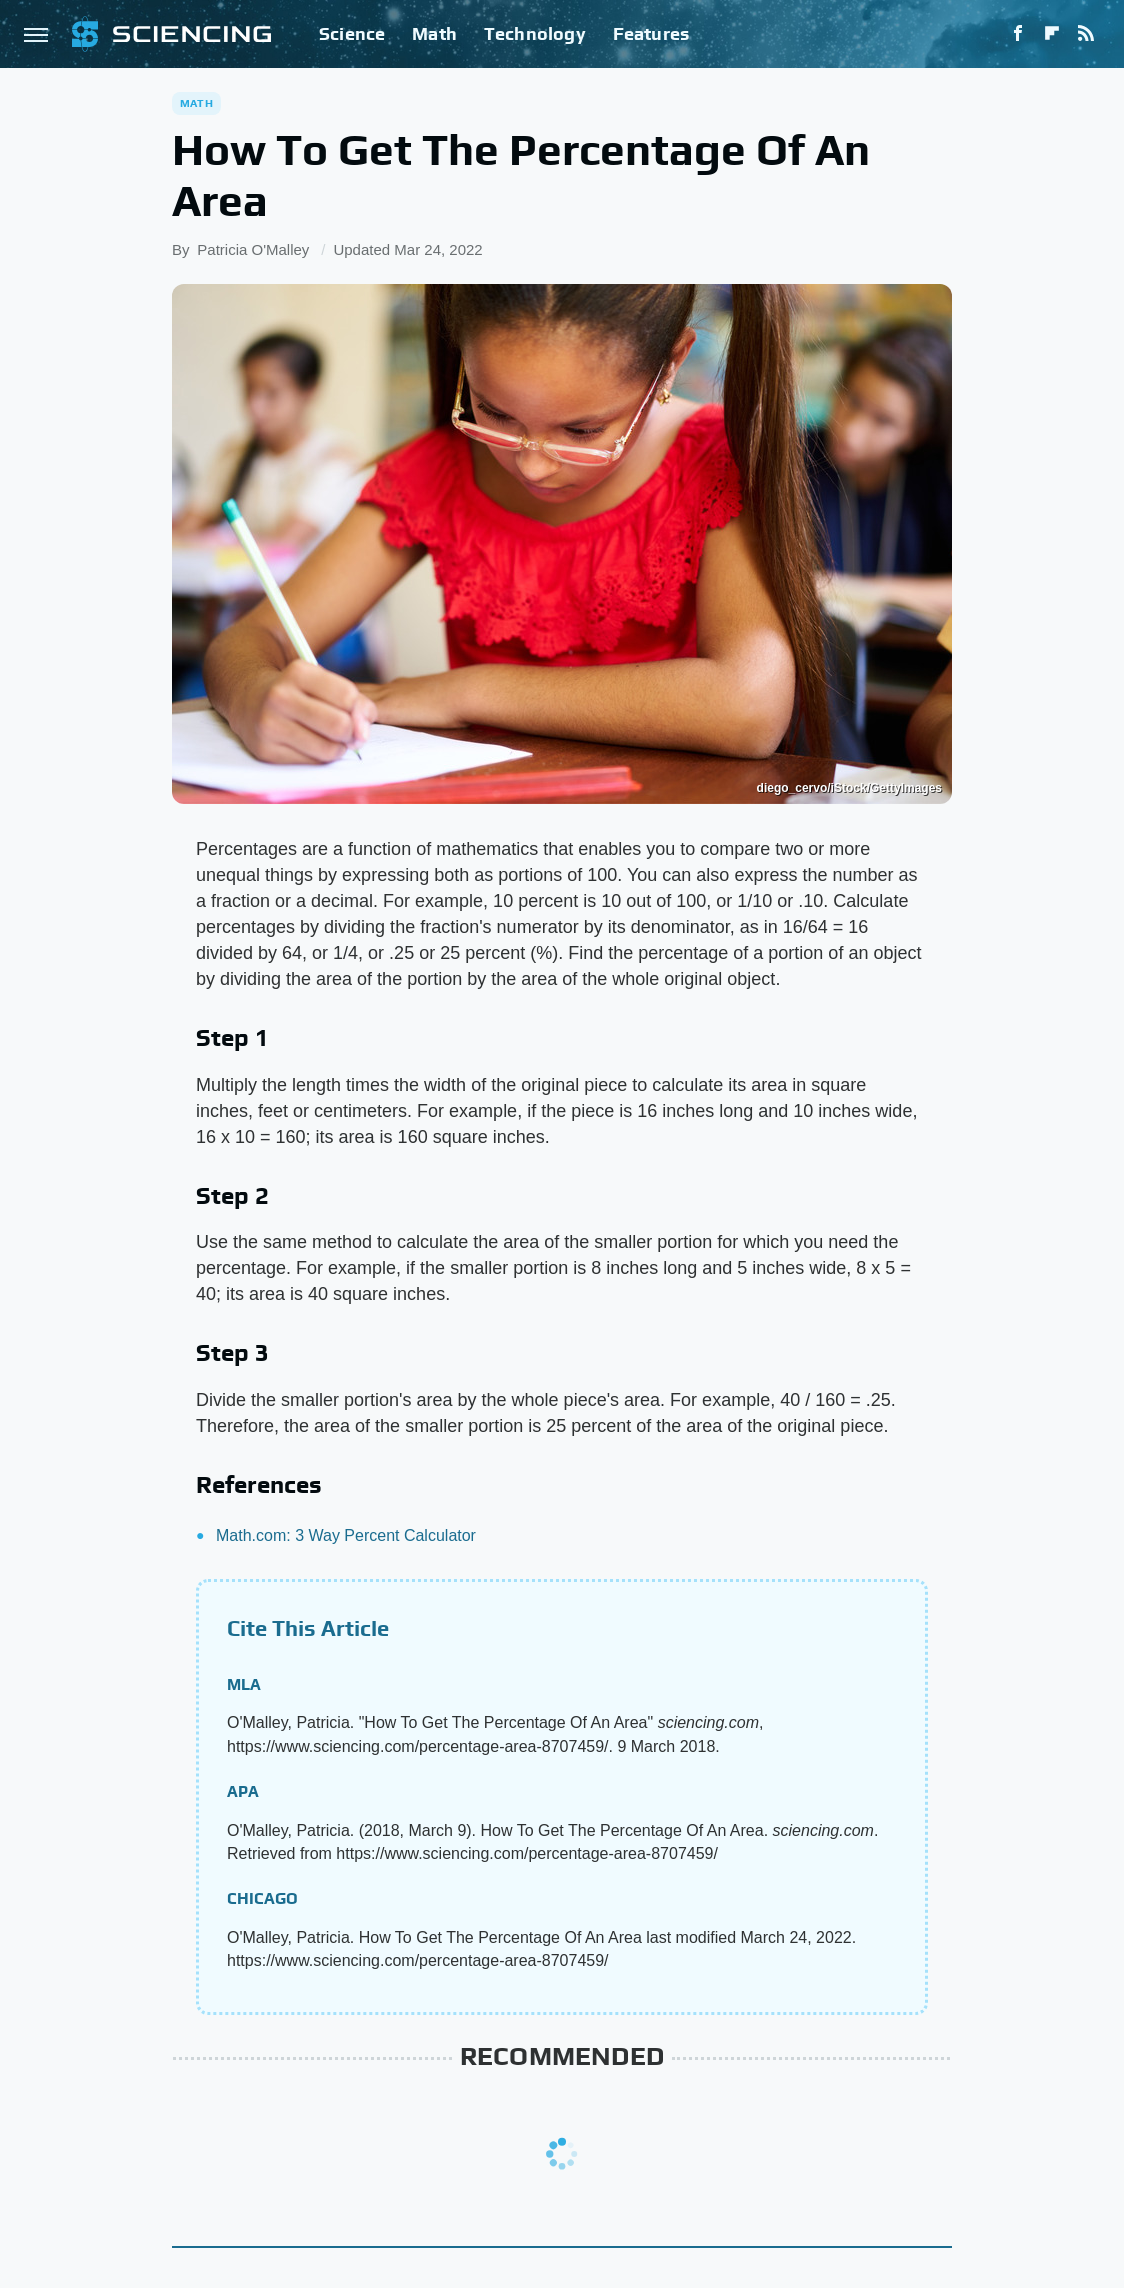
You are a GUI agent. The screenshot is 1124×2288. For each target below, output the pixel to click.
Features (651, 33)
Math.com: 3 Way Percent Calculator (346, 1535)
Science (352, 33)
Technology (535, 33)
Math (434, 33)
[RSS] (1086, 34)
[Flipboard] (1052, 34)
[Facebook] (1018, 34)
